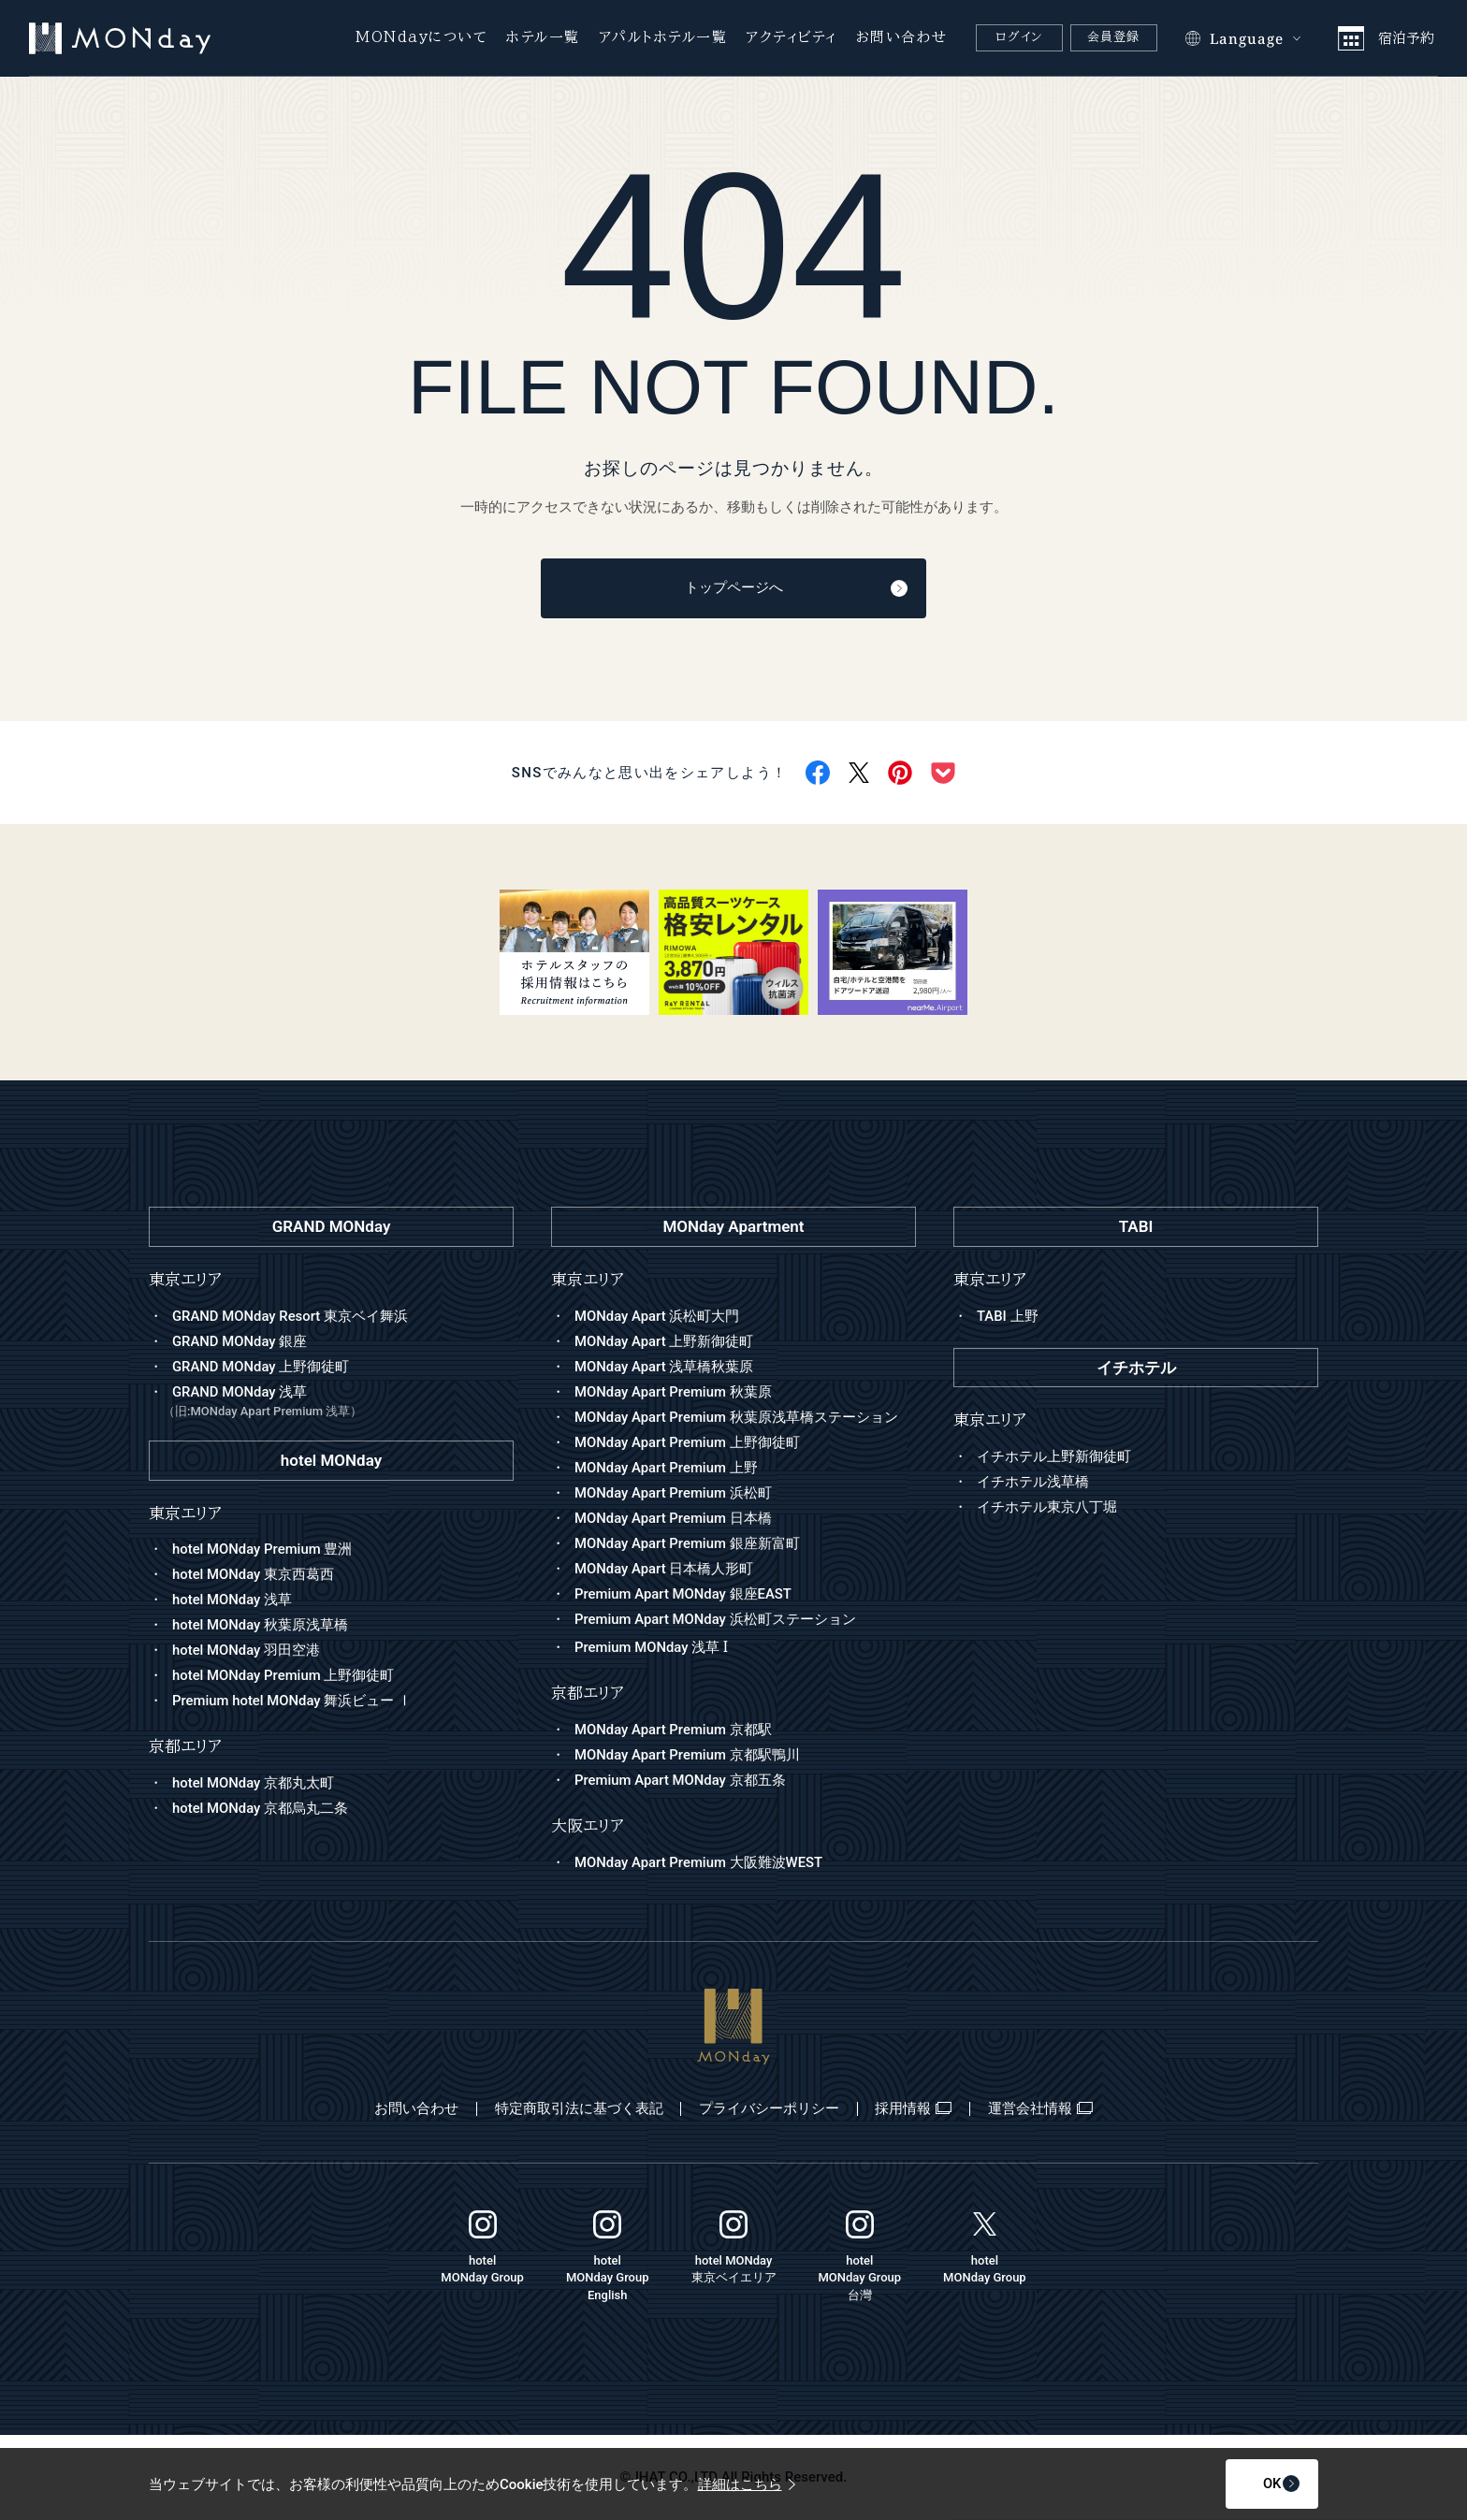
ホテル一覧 (543, 37)
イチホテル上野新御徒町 (1054, 1457)
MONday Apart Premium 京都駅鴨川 (687, 1755)
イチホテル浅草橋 (1033, 1482)
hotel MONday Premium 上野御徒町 (284, 1676)
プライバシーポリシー (769, 2109)
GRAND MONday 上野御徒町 (261, 1366)
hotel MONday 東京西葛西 (253, 1575)
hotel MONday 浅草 (232, 1600)
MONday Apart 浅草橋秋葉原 (664, 1366)
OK (1255, 2484)
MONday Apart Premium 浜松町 (673, 1492)
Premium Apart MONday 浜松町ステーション (715, 1619)
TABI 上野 (1008, 1316)
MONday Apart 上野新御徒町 (664, 1341)
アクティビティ (791, 37)
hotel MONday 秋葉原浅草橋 (260, 1625)
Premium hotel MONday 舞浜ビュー (293, 1701)
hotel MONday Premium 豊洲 (263, 1550)
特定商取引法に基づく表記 (576, 2109)
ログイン (1018, 37)
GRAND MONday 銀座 (240, 1341)
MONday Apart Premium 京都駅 (673, 1730)
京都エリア (587, 1694)
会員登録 (1113, 37)
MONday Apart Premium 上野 (666, 1467)
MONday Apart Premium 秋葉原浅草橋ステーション (736, 1417)
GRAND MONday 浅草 (338, 1402)
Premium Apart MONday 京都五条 (680, 1781)
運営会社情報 (1045, 2109)
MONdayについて (421, 37)
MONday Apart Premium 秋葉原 (673, 1391)
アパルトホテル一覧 (663, 37)
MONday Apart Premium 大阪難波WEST (699, 1863)
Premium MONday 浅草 (651, 1648)
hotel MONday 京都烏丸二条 (260, 1809)
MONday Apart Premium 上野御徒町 (687, 1442)
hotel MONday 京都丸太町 (253, 1783)
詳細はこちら (746, 2484)
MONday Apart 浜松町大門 (657, 1316)
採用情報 (916, 2109)
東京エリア (587, 1280)
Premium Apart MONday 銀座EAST (683, 1594)
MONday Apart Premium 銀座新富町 (687, 1543)
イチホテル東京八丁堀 (1047, 1507)
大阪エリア (587, 1826)
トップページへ (778, 589)
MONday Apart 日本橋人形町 (664, 1568)
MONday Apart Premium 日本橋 (673, 1518)
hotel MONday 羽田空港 (246, 1651)
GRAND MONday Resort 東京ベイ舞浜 (290, 1316)
